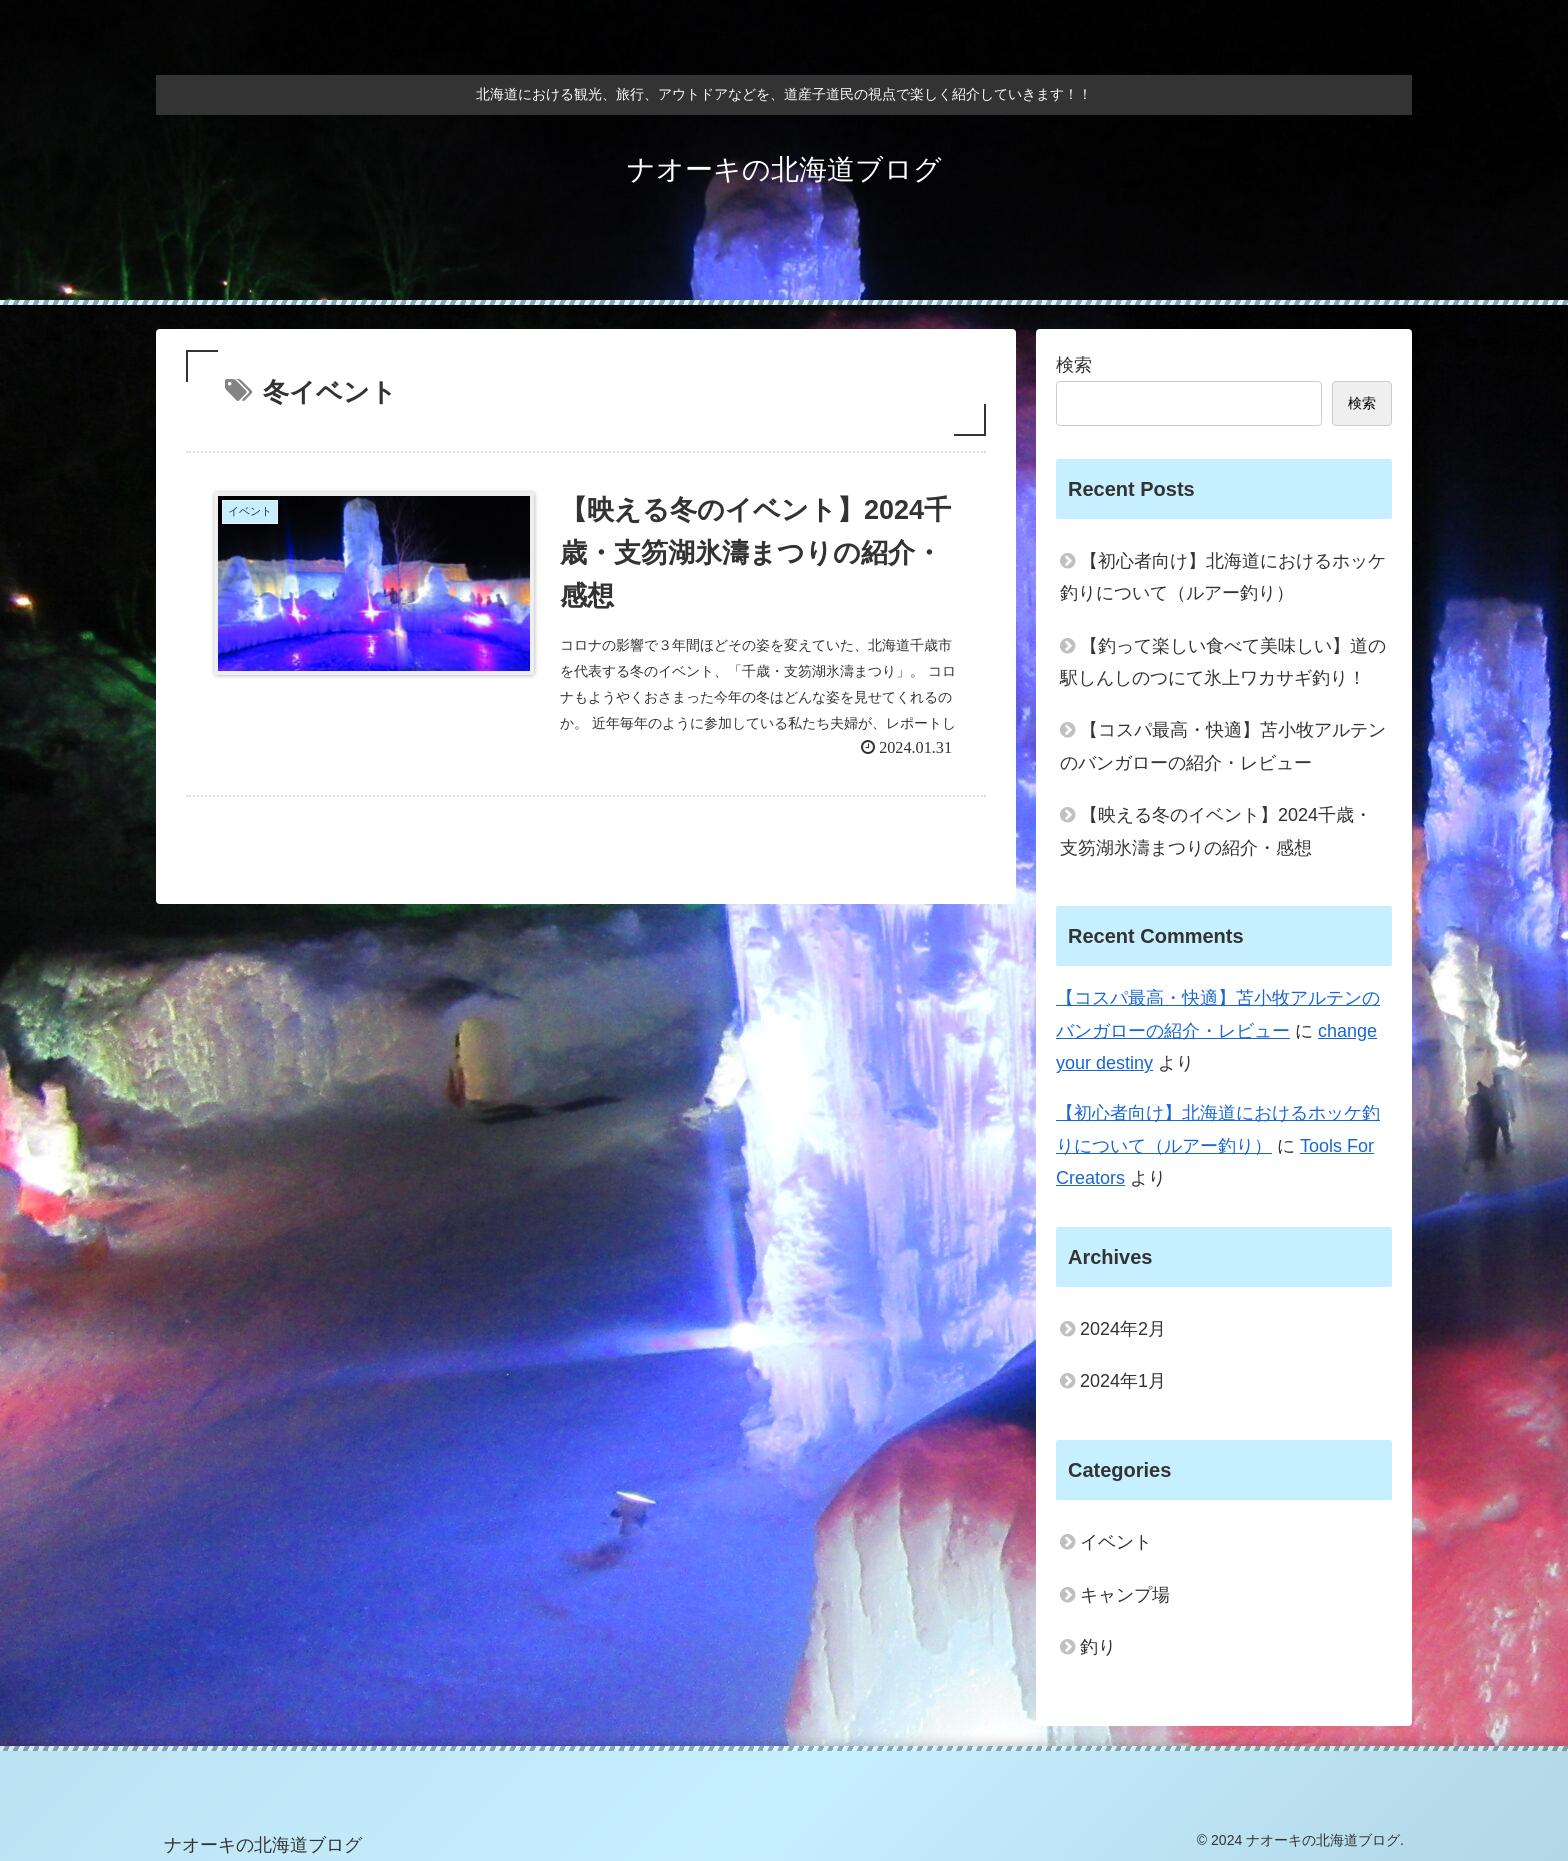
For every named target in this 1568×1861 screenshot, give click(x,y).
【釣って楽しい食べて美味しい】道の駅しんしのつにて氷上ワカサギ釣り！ (1223, 662)
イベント (1116, 1542)
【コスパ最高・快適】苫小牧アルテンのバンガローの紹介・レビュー (1223, 746)
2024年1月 (1123, 1381)
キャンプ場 (1125, 1595)
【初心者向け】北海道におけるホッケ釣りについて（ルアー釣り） (1223, 577)
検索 (1074, 365)
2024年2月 (1123, 1329)
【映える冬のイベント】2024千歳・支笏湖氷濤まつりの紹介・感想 (1216, 831)
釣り (1098, 1647)
